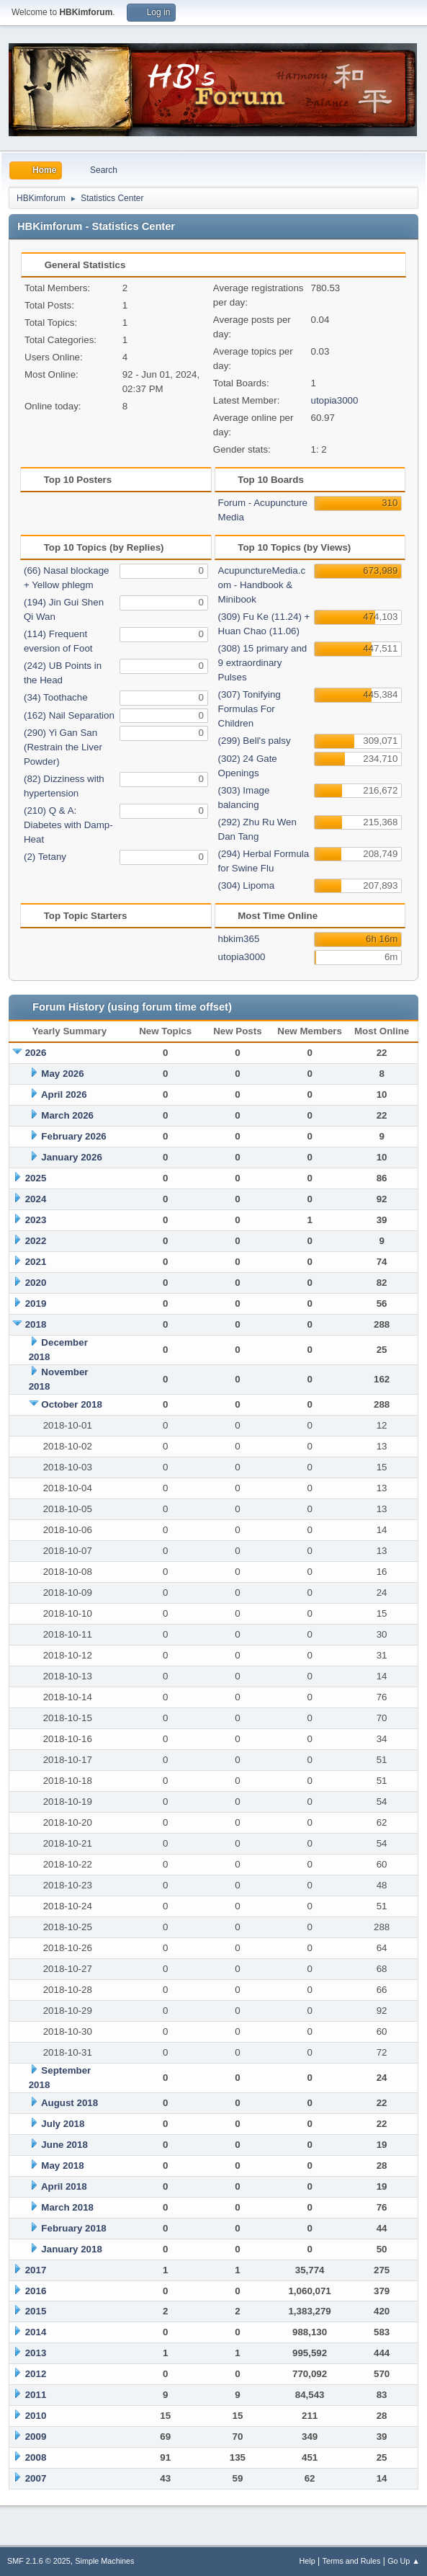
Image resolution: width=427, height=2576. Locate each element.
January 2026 (71, 1157)
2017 (36, 2270)
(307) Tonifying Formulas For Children (249, 709)
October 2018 (71, 1404)
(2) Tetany (45, 856)
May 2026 (62, 1073)
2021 (36, 1261)
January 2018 (71, 2249)
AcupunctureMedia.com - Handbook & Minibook (262, 585)
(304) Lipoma (246, 885)
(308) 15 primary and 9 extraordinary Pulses (262, 663)
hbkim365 (239, 938)
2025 (36, 1178)
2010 (36, 2415)
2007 (36, 2478)
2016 (36, 2291)
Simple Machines (104, 2561)
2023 (36, 1219)
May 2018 (62, 2165)
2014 (36, 2332)
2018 (36, 1324)
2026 (36, 1052)
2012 (36, 2373)
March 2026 (67, 1115)
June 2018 (64, 2144)
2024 (36, 1199)
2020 (36, 1282)
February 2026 (73, 1136)
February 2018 (73, 2228)
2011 (36, 2394)
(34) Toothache (56, 697)
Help (307, 2561)
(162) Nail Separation (69, 715)
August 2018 (69, 2102)
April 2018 (64, 2186)
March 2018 (67, 2207)
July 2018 (62, 2123)
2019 (36, 1303)
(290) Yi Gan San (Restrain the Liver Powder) (63, 747)
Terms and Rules (352, 2561)
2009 (36, 2436)
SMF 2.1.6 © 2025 (39, 2561)
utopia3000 (334, 400)
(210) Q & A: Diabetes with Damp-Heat (68, 825)
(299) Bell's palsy (254, 740)
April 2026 (64, 1094)
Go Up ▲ (403, 2561)
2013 (36, 2353)
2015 (36, 2311)
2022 (36, 1240)
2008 (36, 2457)
